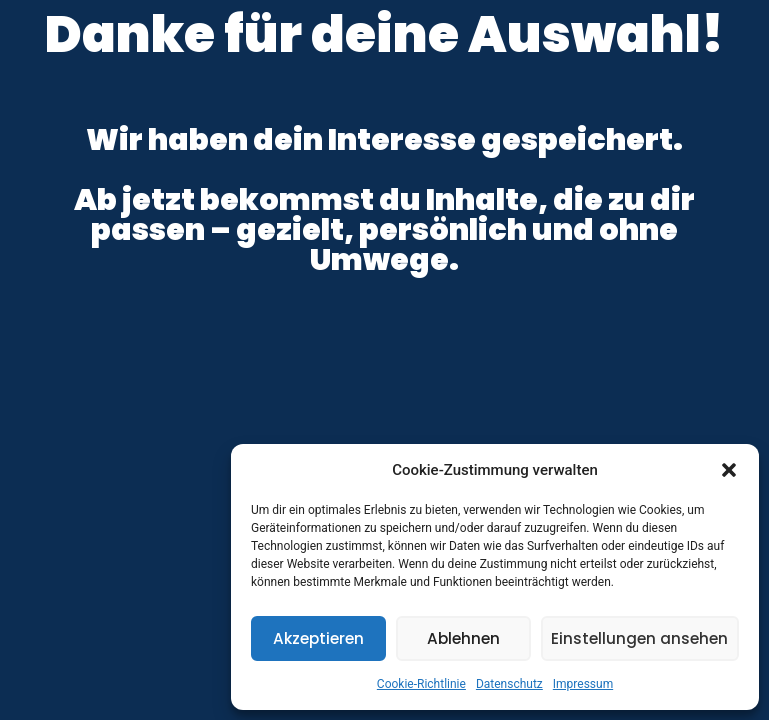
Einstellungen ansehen (639, 638)
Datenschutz (509, 684)
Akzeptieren (318, 638)
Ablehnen (463, 638)
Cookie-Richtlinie (421, 684)
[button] (729, 470)
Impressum (583, 684)
